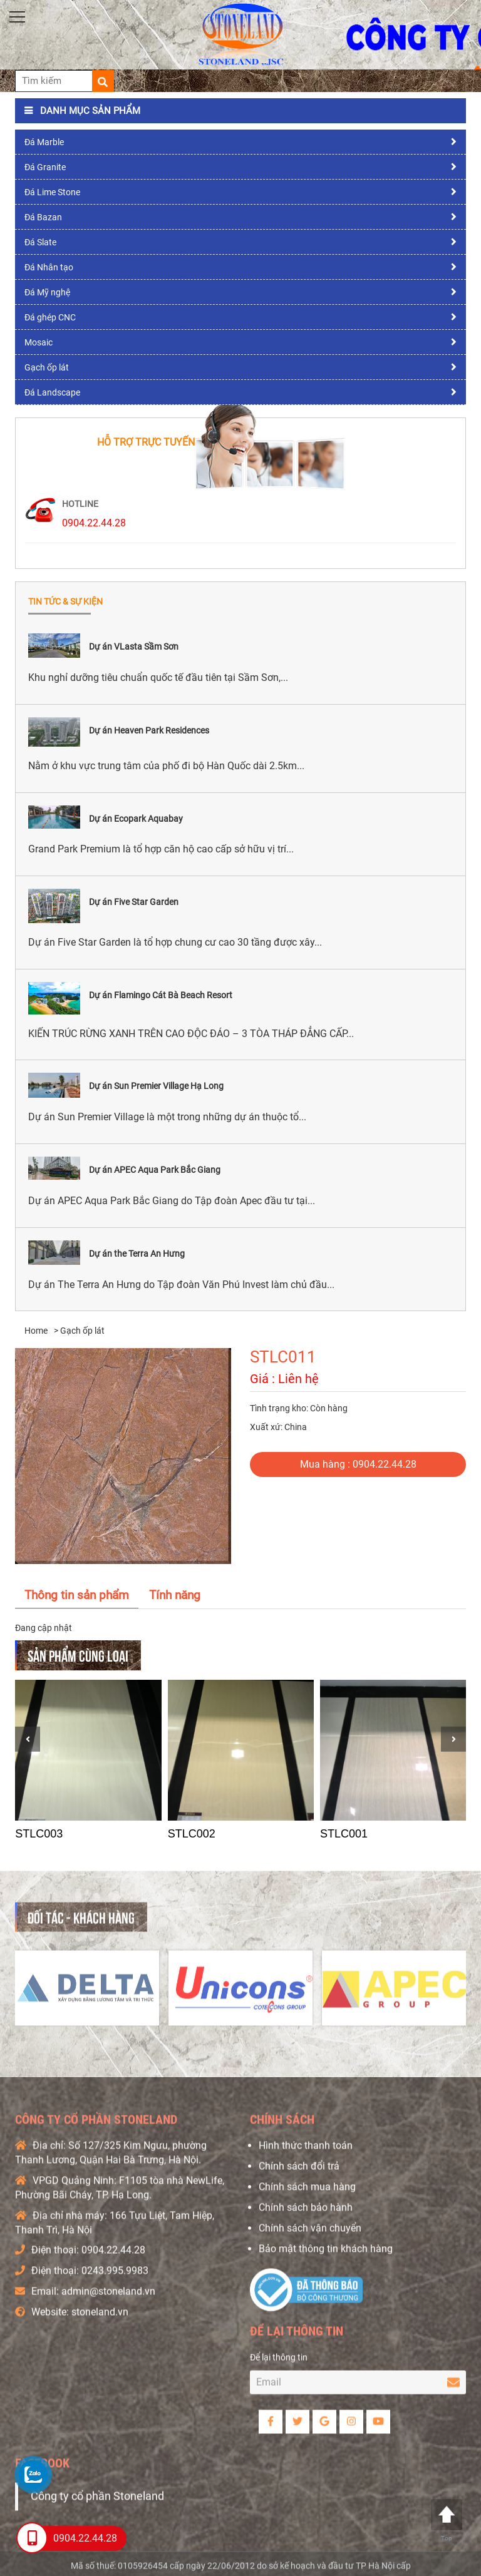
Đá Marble (44, 142)
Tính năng (174, 1595)
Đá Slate (40, 242)
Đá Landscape (52, 392)
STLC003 (39, 1833)
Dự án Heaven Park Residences (149, 730)
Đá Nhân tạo (48, 267)
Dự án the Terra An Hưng (137, 1254)
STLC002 (191, 1833)
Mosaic (38, 342)
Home (36, 1331)
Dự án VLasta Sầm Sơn (133, 646)
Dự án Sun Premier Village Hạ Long (156, 1086)
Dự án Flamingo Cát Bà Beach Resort (160, 995)
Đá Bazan (43, 217)
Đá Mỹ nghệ (47, 292)
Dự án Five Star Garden (133, 902)
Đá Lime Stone (52, 192)
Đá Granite (45, 167)
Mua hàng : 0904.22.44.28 (358, 1464)
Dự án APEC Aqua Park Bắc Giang (154, 1170)
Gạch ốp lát (46, 367)
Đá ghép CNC (50, 317)
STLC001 (344, 1833)
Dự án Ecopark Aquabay (136, 819)
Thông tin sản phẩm (76, 1595)
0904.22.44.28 (94, 523)
